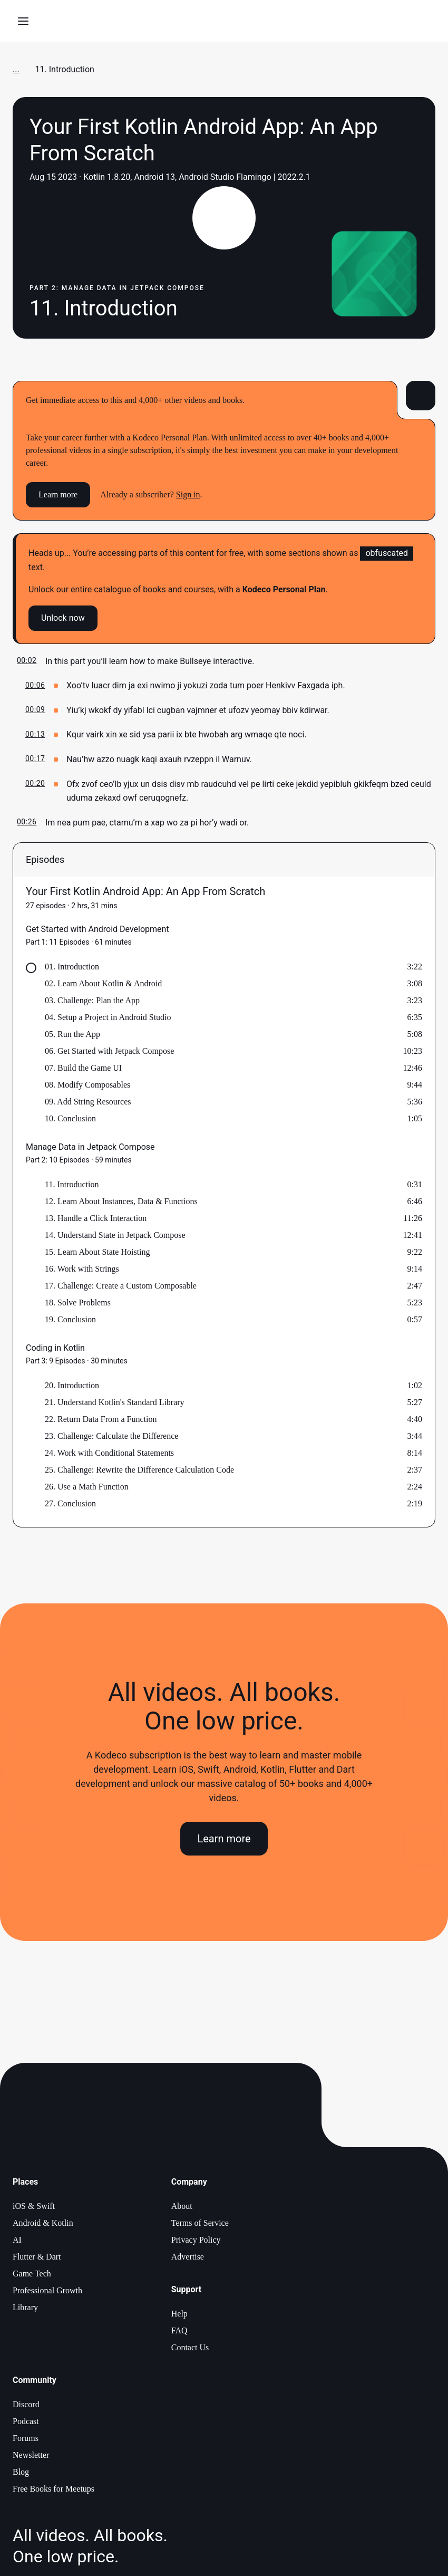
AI (17, 2239)
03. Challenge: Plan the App (92, 1000)
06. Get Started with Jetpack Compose (109, 1050)
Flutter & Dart (37, 2256)
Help (179, 2313)
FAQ (179, 2330)
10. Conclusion (70, 1118)
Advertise (187, 2256)
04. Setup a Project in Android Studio (108, 1017)
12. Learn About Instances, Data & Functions (121, 1201)
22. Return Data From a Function (101, 1419)
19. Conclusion (70, 1319)
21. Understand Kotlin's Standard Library (114, 1402)
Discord (26, 2404)
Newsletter (31, 2454)
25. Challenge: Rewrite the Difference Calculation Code (139, 1469)
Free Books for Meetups (53, 2488)
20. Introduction (72, 1385)
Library (25, 2307)
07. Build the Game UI (83, 1067)
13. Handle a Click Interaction (96, 1218)
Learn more (57, 494)
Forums (25, 2438)
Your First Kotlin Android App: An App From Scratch (145, 891)
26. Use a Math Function (87, 1486)
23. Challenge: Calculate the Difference (111, 1435)
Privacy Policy (196, 2239)
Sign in (188, 494)
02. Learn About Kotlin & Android (103, 983)
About (181, 2206)
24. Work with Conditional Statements (109, 1452)
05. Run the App (72, 1034)
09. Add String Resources (88, 1101)
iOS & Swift (34, 2206)
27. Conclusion (70, 1503)
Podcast (26, 2421)
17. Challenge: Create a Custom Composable (121, 1285)
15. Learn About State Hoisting (97, 1251)
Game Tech (32, 2273)
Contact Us (190, 2347)
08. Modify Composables (87, 1084)
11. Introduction (72, 1184)
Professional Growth (47, 2290)
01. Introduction (72, 966)
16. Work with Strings (82, 1268)
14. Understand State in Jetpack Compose (115, 1235)
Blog (21, 2471)
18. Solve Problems (78, 1302)
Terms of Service (200, 2222)
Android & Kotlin (43, 2222)
